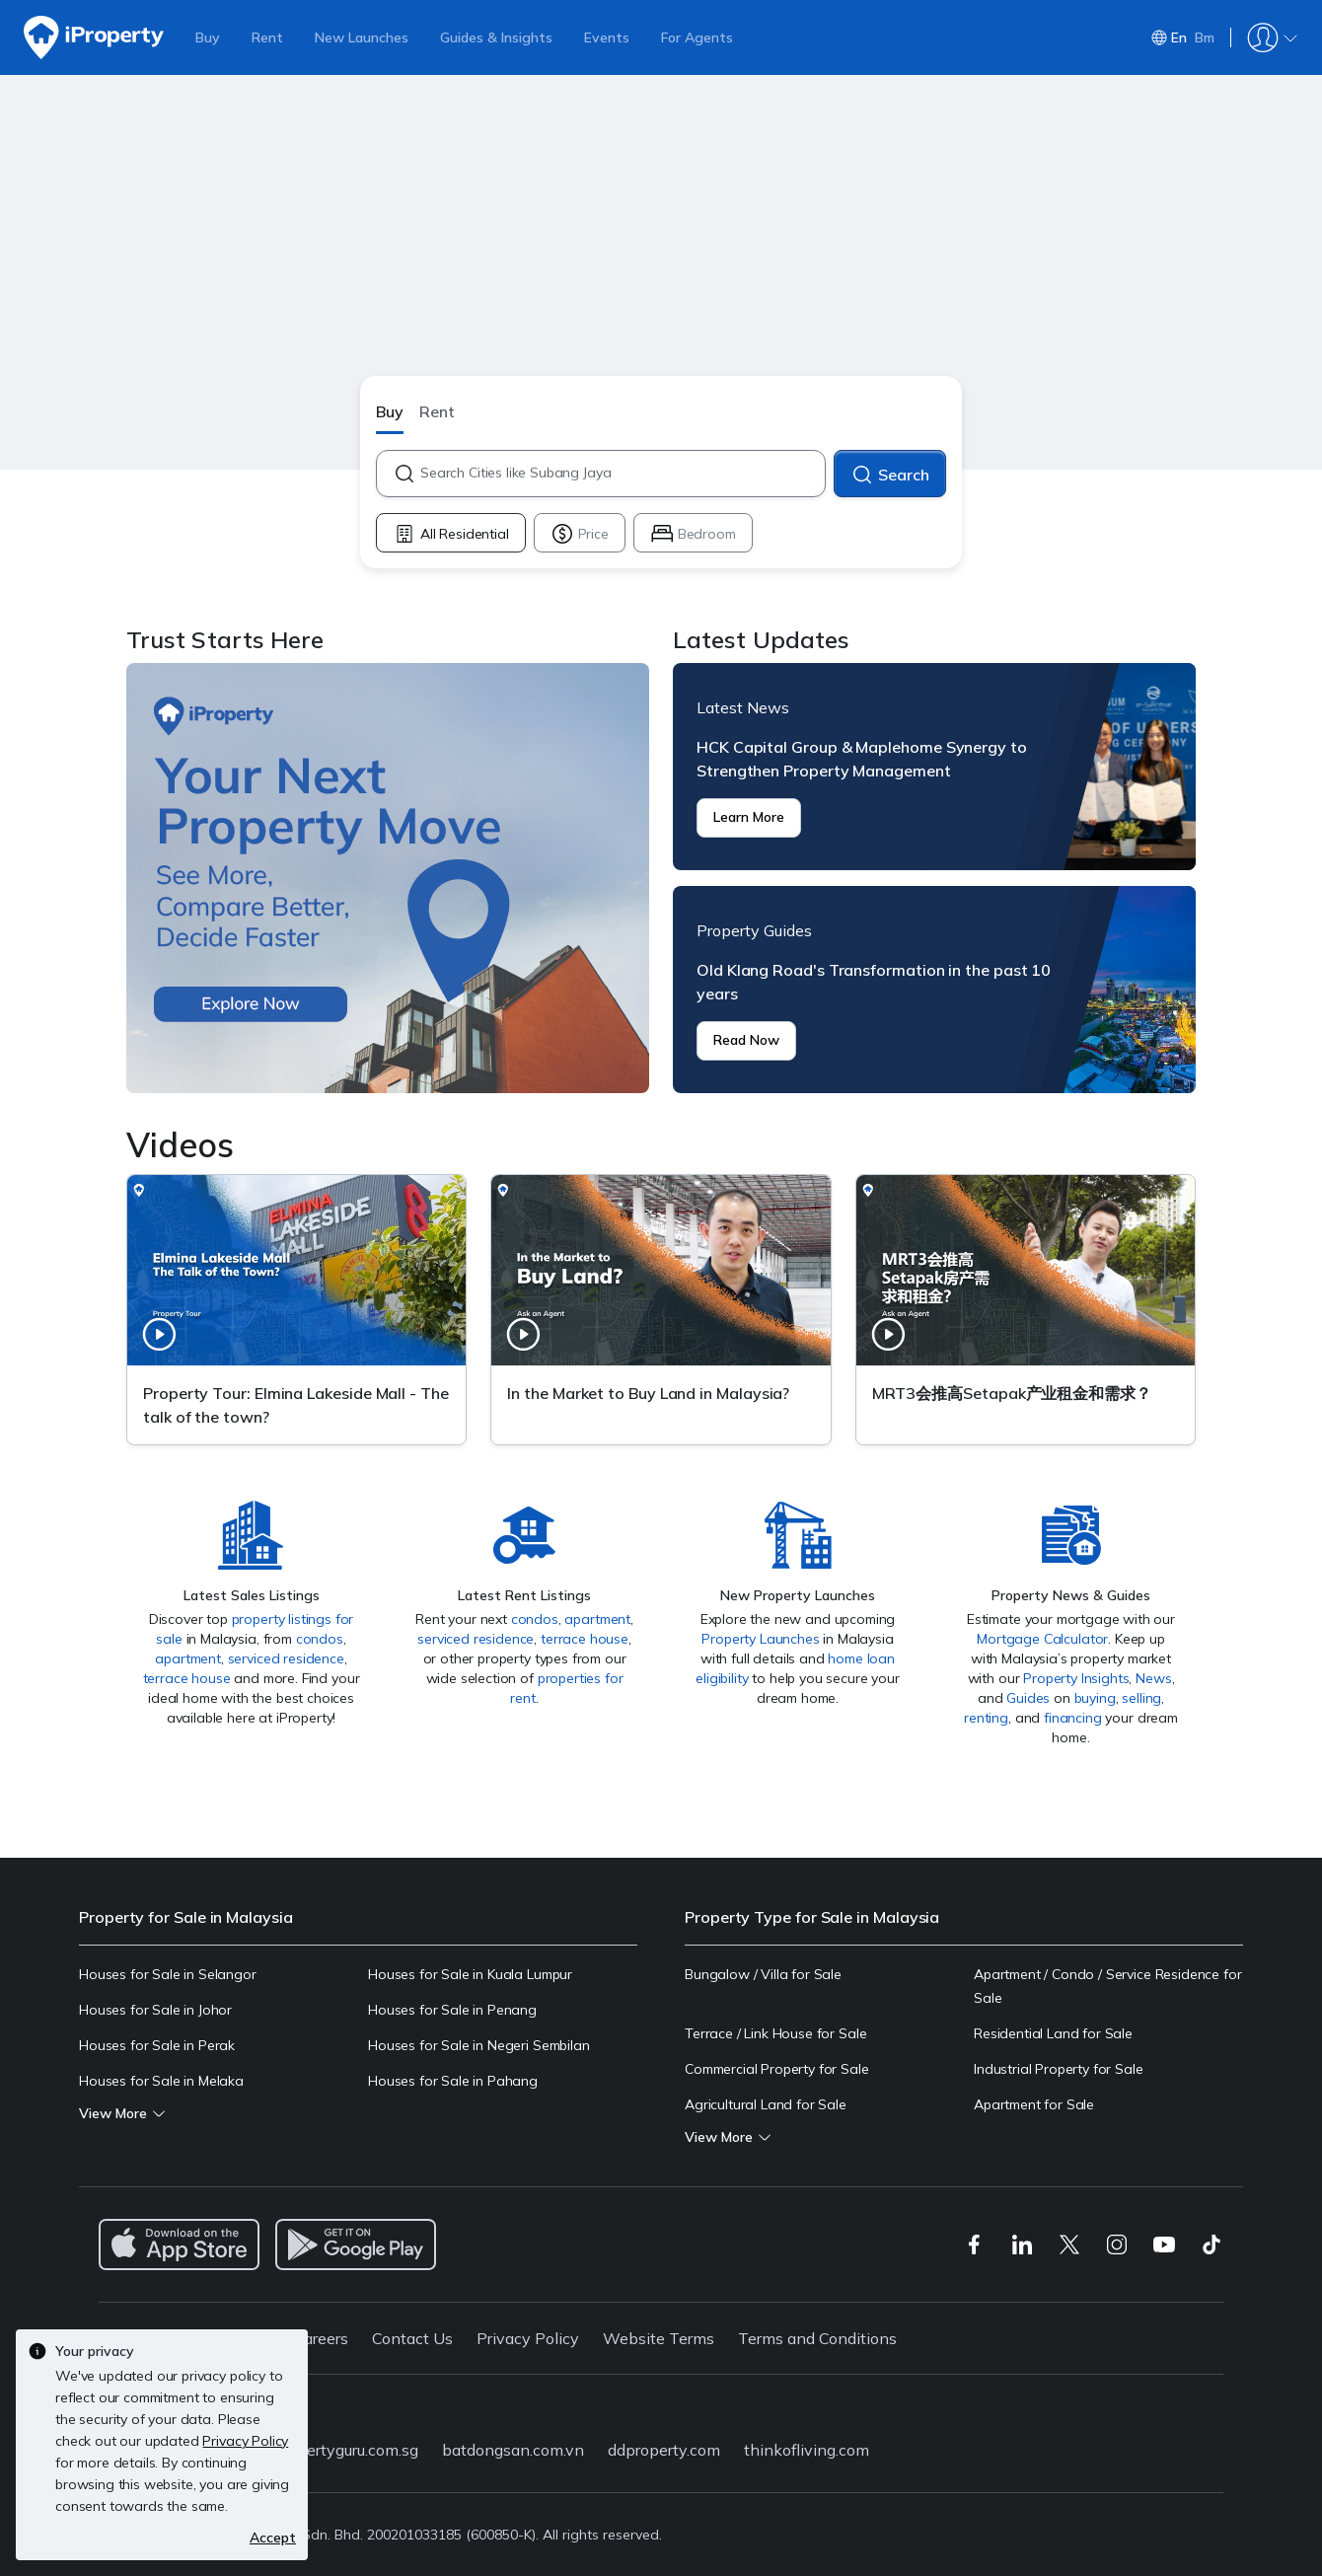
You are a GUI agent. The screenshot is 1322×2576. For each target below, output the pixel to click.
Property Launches (760, 1639)
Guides (1028, 1698)
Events (606, 37)
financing (1073, 1718)
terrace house (187, 1678)
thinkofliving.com (806, 2450)
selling (1141, 1698)
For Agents (697, 37)
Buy (207, 37)
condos (319, 1639)
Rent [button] (437, 411)
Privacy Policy (528, 2338)
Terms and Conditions (817, 2338)
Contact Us (412, 2338)
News (1153, 1678)
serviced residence (286, 1658)
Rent (267, 37)
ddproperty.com (664, 2450)
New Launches (361, 37)
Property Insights (1076, 1678)
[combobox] (622, 473)
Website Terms (658, 2338)
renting (986, 1718)
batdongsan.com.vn (513, 2450)
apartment (188, 1658)
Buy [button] (390, 411)
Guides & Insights (496, 37)
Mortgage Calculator (1042, 1639)
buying (1095, 1698)
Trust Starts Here (387, 878)
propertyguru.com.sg (345, 2450)
